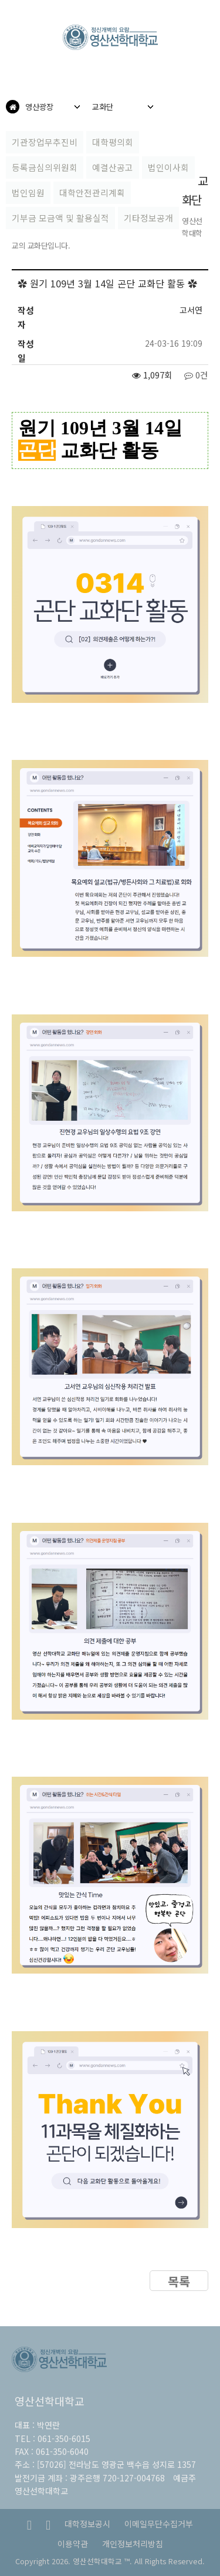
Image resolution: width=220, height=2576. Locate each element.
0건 (196, 375)
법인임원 (28, 192)
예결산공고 (112, 167)
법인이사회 (168, 167)
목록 (179, 2281)
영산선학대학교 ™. (102, 2561)
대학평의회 (112, 142)
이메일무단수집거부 (158, 2524)
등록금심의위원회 (44, 167)
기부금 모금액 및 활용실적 (60, 218)
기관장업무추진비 (44, 142)
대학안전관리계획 (92, 192)
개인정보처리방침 (132, 2544)
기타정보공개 (148, 218)
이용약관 (72, 2544)
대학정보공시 (87, 2524)
